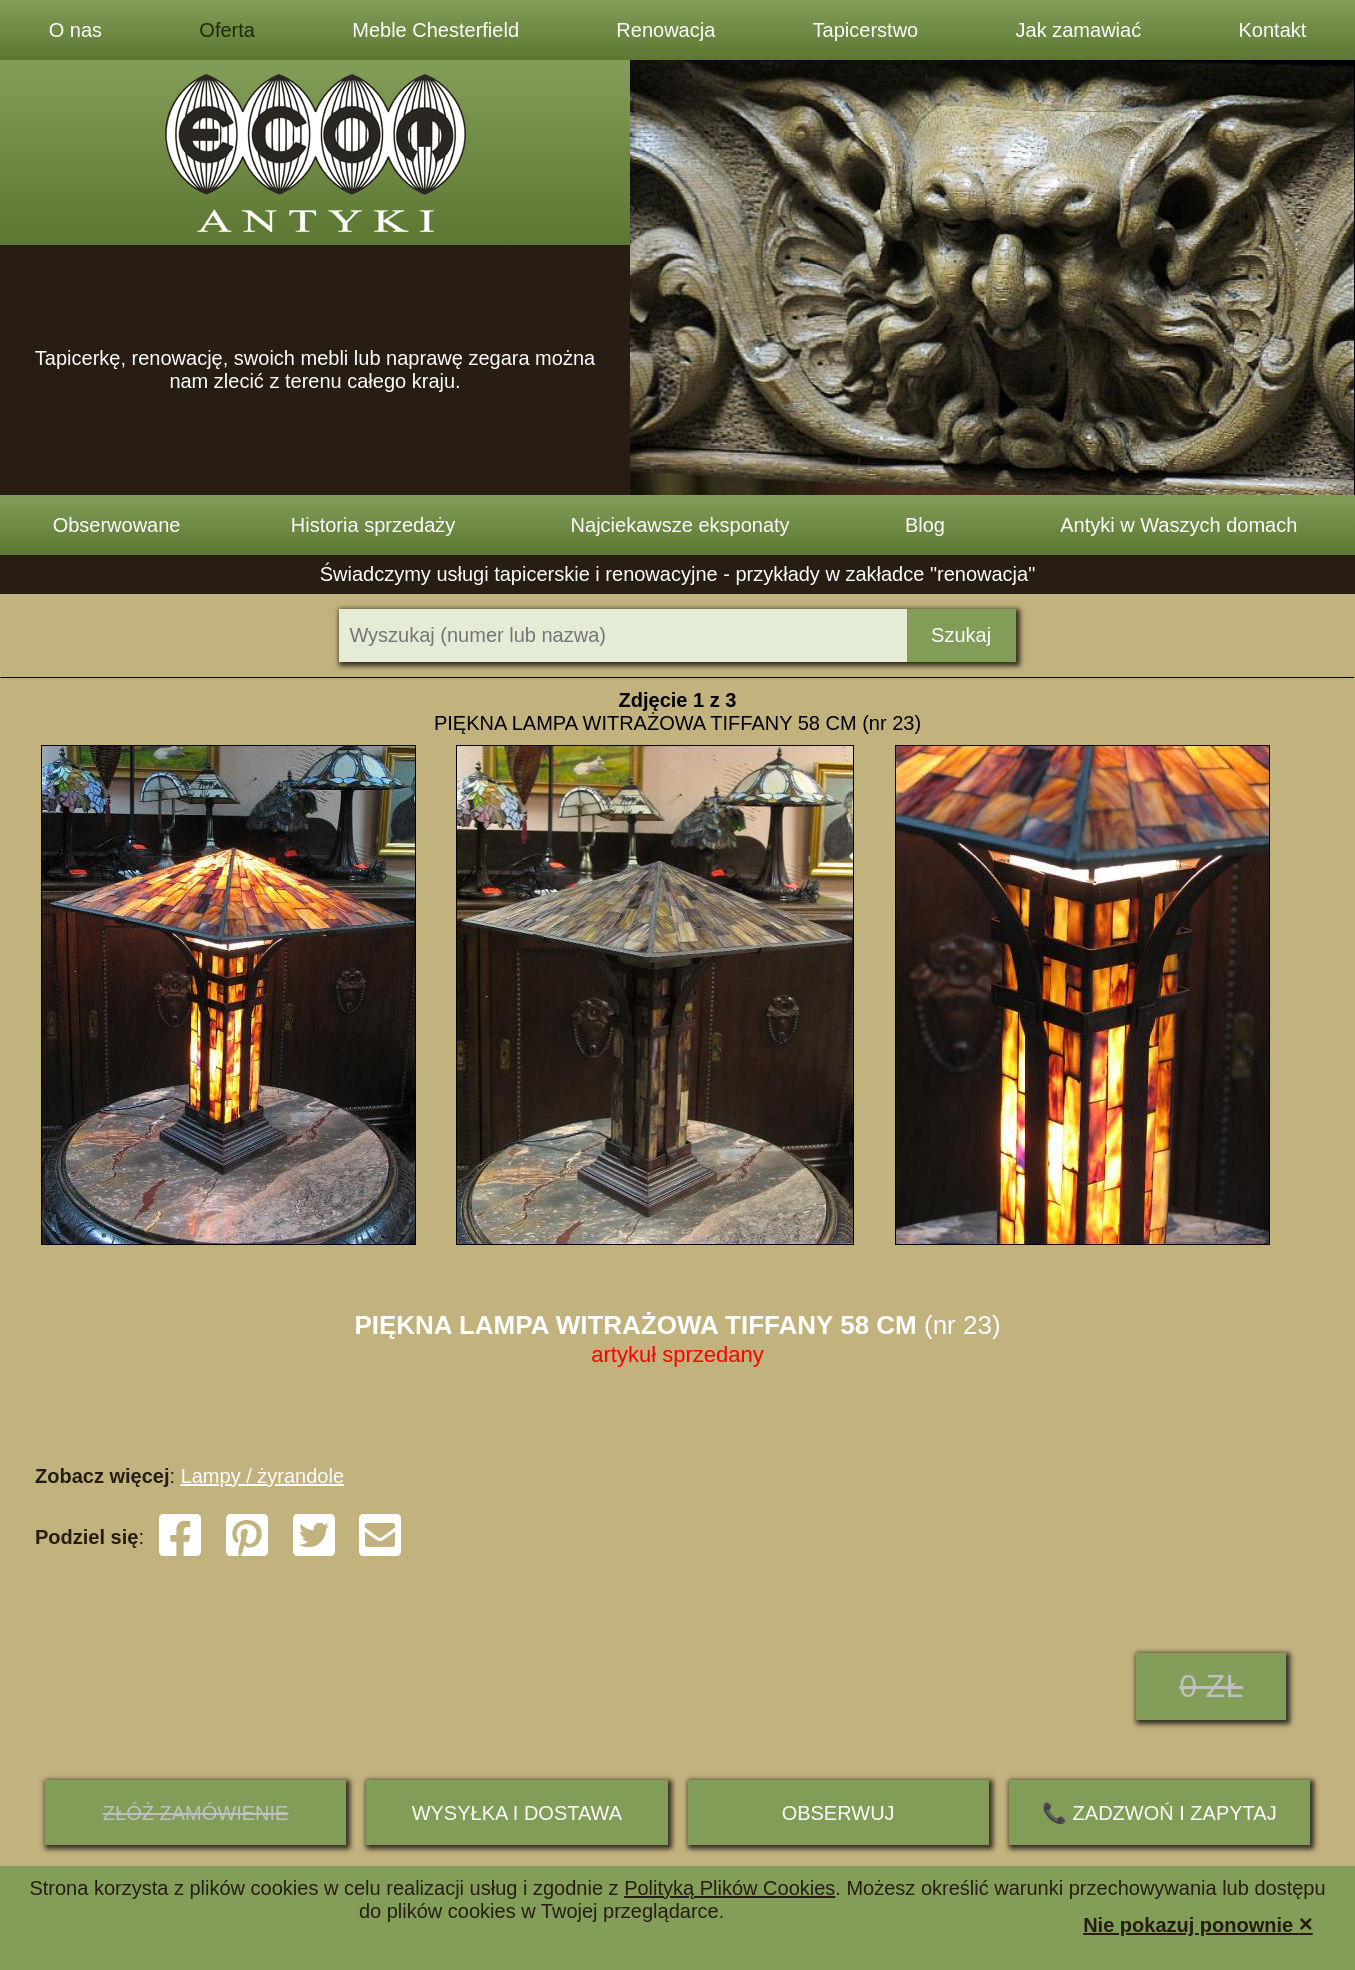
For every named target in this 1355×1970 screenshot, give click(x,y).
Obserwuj (838, 1813)
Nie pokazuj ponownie (1198, 1923)
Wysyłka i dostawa (517, 1813)
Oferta (227, 30)
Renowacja (665, 30)
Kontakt (1272, 30)
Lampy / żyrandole (262, 1476)
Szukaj (961, 635)
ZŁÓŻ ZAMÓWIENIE (196, 1813)
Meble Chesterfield (435, 30)
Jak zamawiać (1079, 30)
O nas (75, 30)
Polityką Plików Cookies (729, 1888)
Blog (925, 525)
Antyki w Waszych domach (1178, 525)
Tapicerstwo (866, 30)
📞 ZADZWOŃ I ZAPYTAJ (1159, 1813)
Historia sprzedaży (373, 525)
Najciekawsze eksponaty (680, 525)
